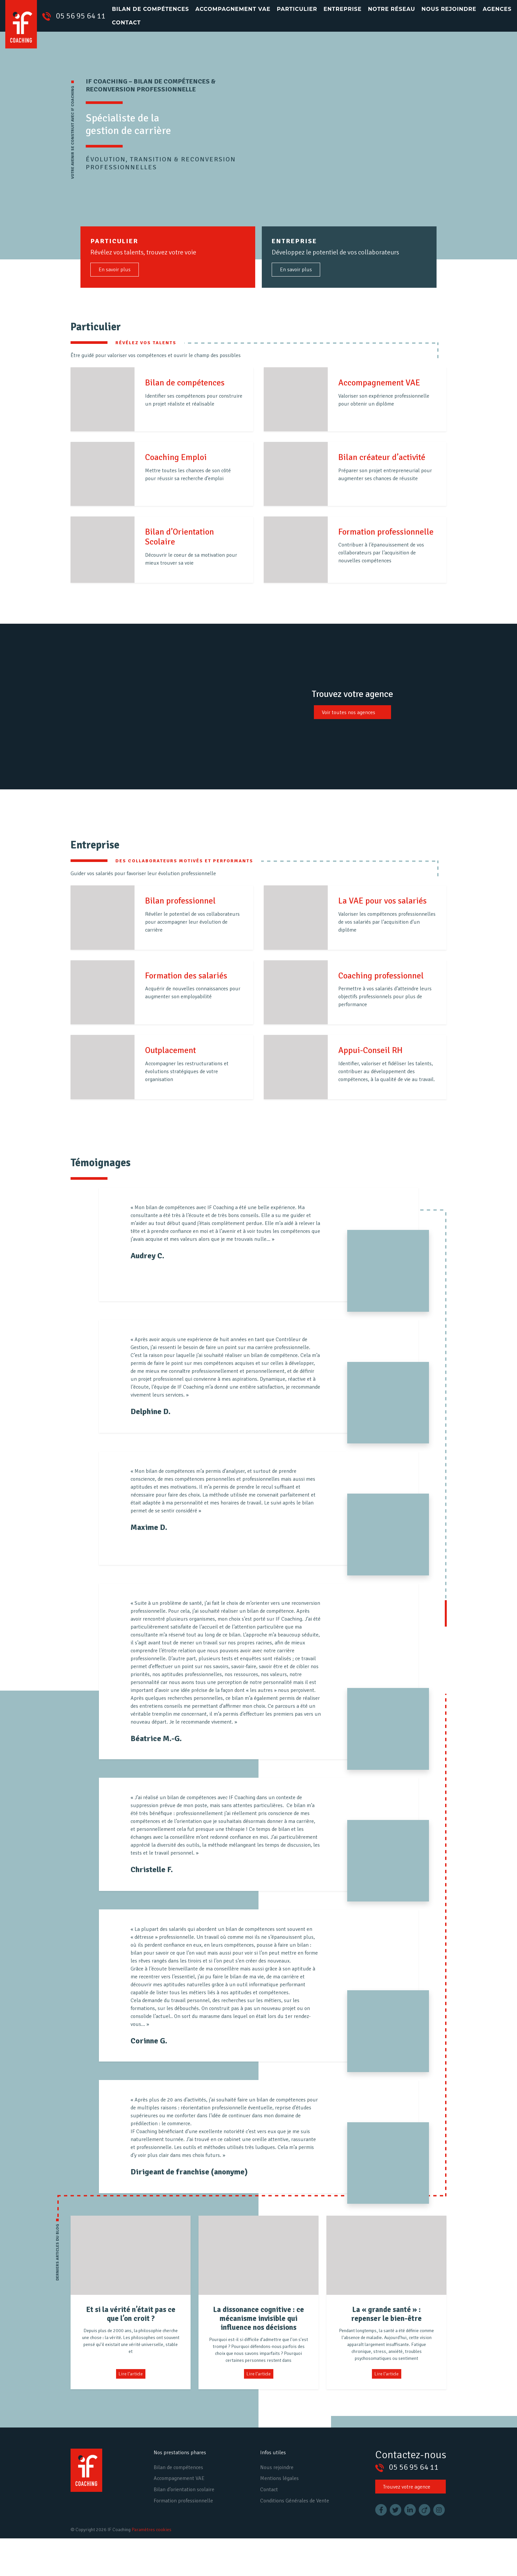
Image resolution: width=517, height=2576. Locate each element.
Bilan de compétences (150, 9)
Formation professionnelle (183, 2500)
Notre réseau (391, 9)
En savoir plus (115, 269)
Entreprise (342, 9)
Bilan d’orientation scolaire (184, 2489)
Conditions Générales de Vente (294, 2500)
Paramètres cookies (151, 2529)
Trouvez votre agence (406, 2487)
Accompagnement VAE (232, 9)
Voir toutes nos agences (348, 712)
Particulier (297, 9)
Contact (126, 22)
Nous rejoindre (448, 9)
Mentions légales (279, 2478)
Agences (497, 9)
